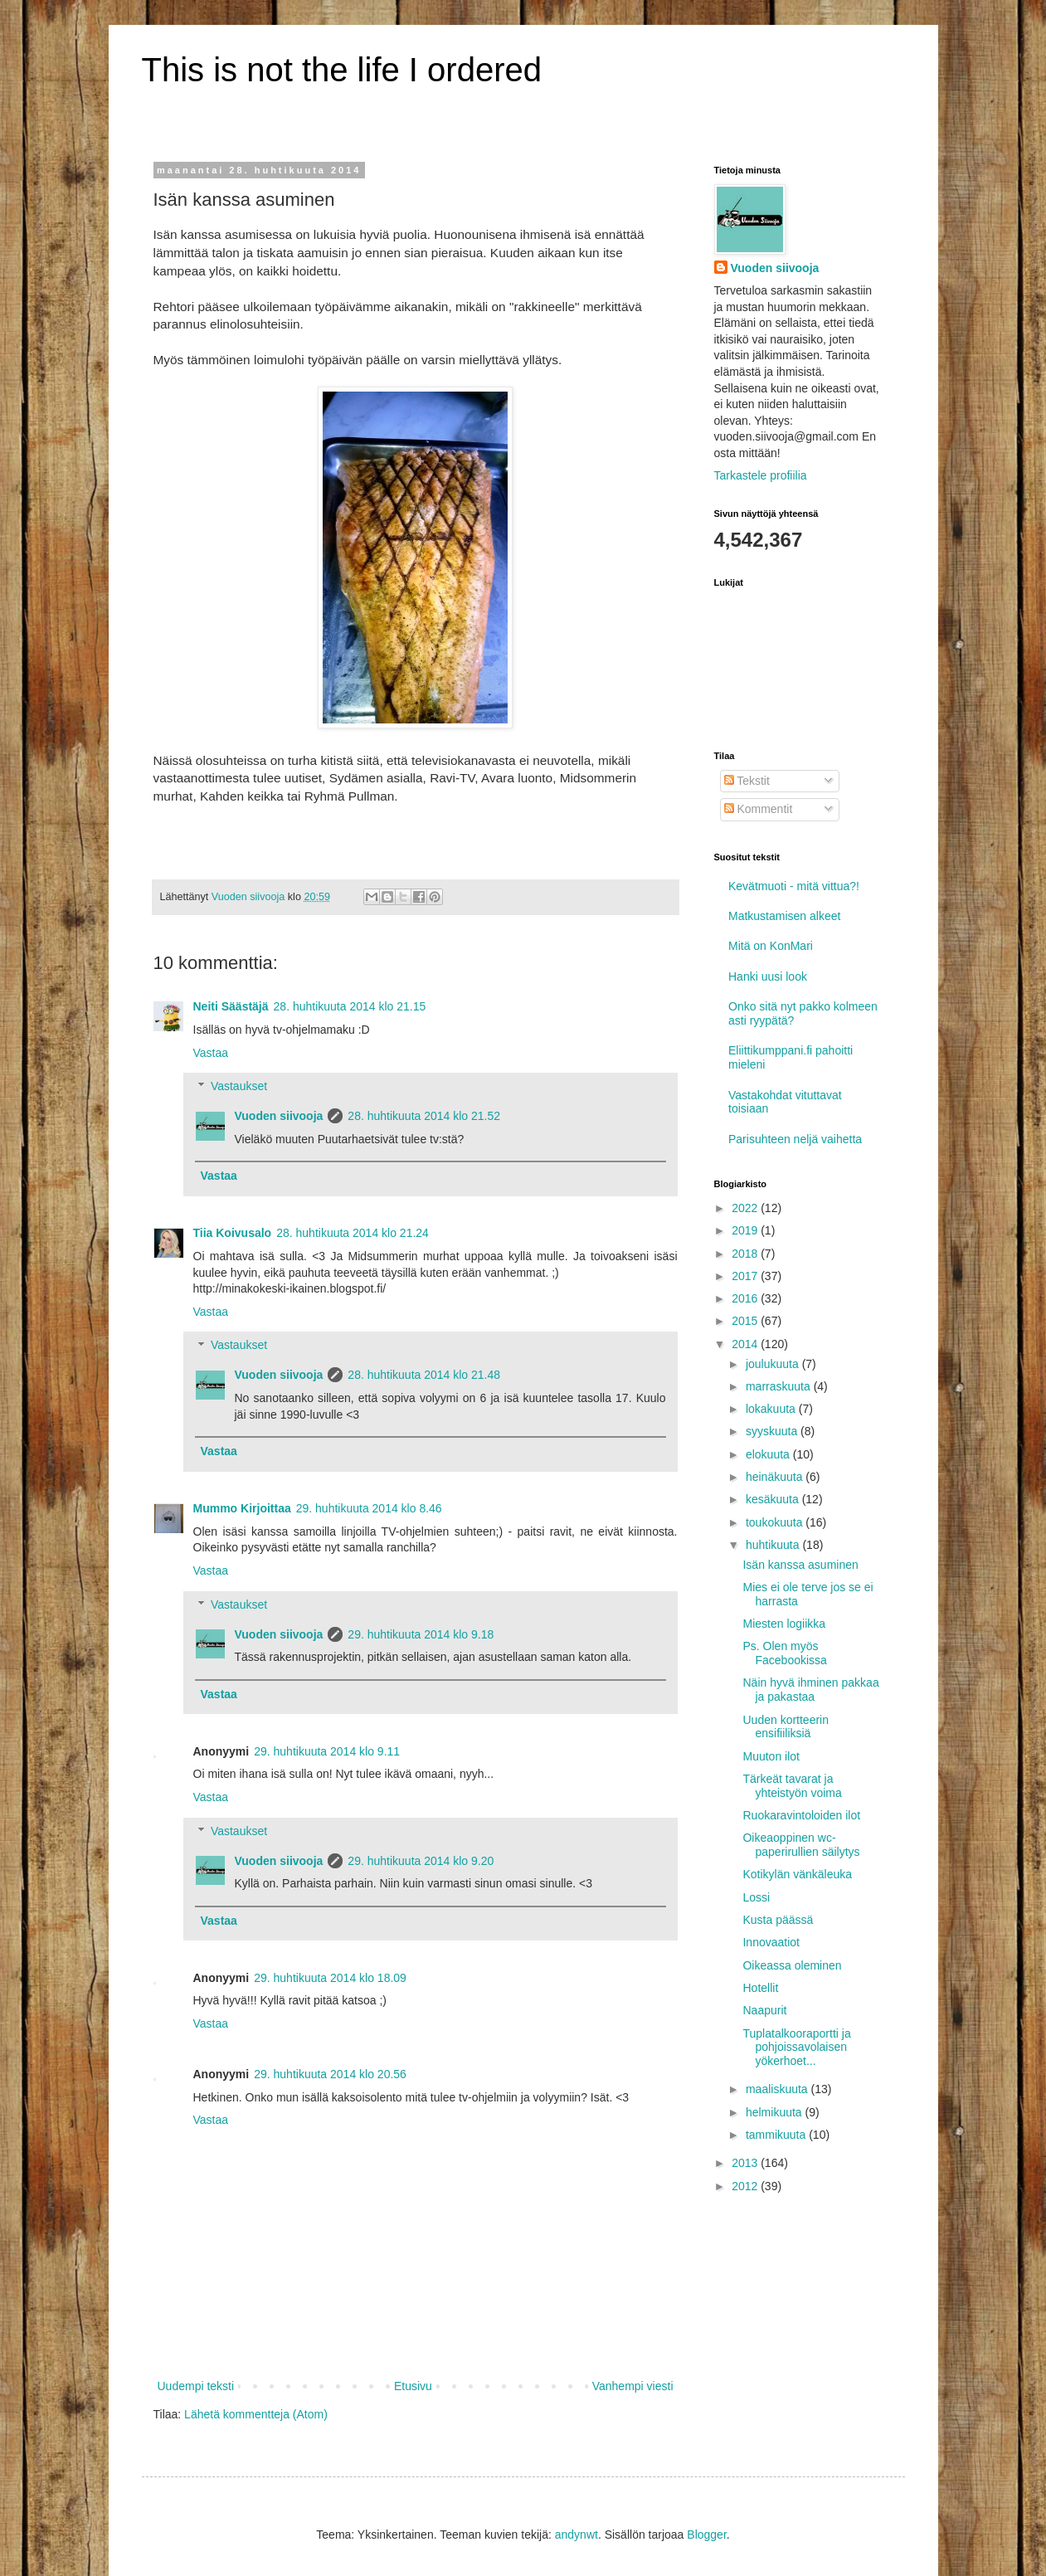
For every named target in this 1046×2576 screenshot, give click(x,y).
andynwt (576, 2534)
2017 (746, 1276)
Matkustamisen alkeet (784, 916)
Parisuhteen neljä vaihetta (795, 1139)
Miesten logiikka (783, 1623)
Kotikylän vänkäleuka (797, 1874)
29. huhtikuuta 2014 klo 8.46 (369, 1508)
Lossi (756, 1897)
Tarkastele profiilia (760, 475)
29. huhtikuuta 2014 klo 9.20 (421, 1860)
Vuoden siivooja (279, 1115)
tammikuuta (777, 2134)
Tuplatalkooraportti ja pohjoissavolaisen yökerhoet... (796, 2047)
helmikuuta (775, 2112)
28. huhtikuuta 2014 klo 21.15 (350, 1006)
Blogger (706, 2534)
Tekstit (747, 780)
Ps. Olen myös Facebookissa (784, 1653)
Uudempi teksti (196, 2386)
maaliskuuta (778, 2089)
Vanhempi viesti (633, 2386)
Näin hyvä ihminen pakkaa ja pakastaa (810, 1689)
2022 (746, 1208)
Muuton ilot (770, 1756)
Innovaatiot (771, 1942)
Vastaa (211, 1052)
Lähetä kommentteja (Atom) (256, 2414)
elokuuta (769, 1454)
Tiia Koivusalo (232, 1232)
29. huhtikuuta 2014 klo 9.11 (327, 1751)
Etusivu (413, 2386)
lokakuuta (772, 1408)
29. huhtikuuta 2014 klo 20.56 (330, 2074)
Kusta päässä (777, 1919)
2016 (746, 1298)
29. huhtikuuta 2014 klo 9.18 (421, 1634)
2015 (746, 1320)
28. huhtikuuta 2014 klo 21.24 (352, 1232)
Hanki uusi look (767, 976)
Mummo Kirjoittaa (242, 1508)
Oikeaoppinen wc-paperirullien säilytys (800, 1844)
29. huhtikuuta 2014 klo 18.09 (330, 1977)
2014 (746, 1344)
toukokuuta (775, 1522)
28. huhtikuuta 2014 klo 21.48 (424, 1374)
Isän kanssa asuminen (800, 1564)
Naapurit (764, 2010)
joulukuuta (774, 1364)
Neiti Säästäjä (231, 1006)
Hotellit (760, 1987)
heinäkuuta (775, 1476)
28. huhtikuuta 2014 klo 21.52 (424, 1115)
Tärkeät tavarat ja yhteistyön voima (791, 1785)
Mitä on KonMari (770, 945)
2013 (746, 2162)
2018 (746, 1253)
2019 (746, 1230)
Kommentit (758, 809)
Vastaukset (239, 1086)
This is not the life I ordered (342, 69)
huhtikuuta (774, 1544)
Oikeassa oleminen (791, 1965)
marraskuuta (780, 1386)
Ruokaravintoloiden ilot (801, 1815)
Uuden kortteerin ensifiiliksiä (785, 1727)
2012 (746, 2186)
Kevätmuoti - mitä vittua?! (793, 886)
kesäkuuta (774, 1499)
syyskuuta (773, 1431)
